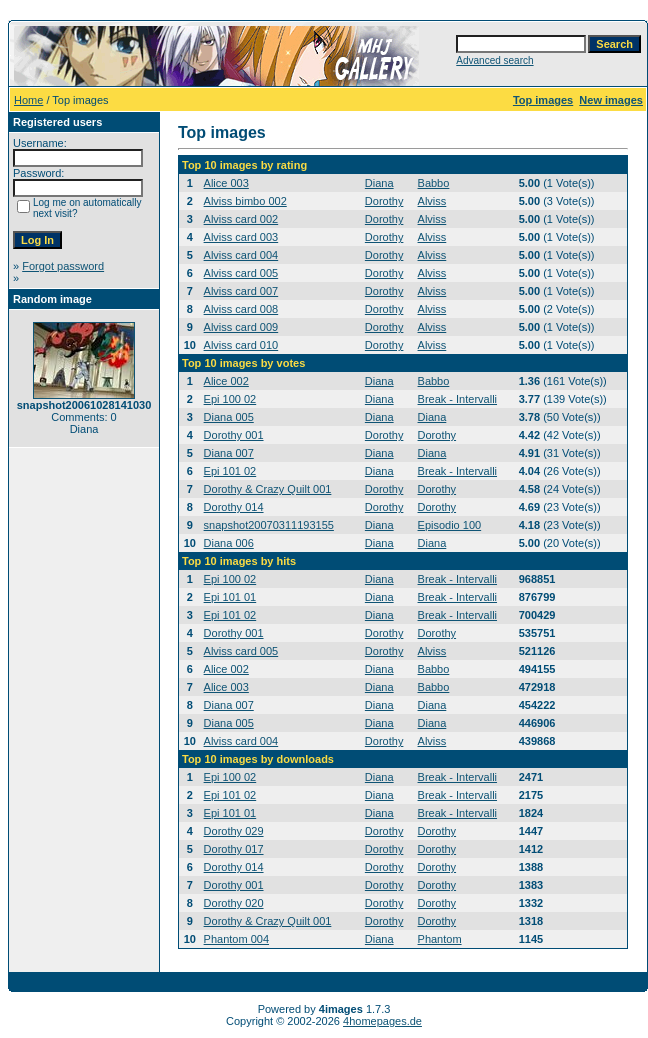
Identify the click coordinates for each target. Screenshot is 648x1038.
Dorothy (384, 201)
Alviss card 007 (241, 291)
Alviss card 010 (241, 345)
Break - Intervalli (457, 399)
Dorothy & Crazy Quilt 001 (268, 489)
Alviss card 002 (241, 219)
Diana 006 (229, 543)
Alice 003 (226, 183)
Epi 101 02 (230, 471)
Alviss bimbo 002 (245, 201)
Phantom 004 (236, 939)
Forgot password (63, 266)
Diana (379, 183)
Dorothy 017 (234, 849)
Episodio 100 (450, 525)
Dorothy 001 (234, 435)
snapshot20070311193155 (269, 525)
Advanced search (494, 60)
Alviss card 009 (241, 327)
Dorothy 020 (234, 903)
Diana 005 (229, 417)
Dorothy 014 (234, 507)
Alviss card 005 (241, 273)
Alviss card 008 (241, 309)
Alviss (432, 201)
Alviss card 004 (241, 255)
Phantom (440, 939)
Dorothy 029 (234, 831)
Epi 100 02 (230, 399)
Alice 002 (226, 381)
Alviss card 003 (241, 237)
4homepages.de (382, 1021)
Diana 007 (229, 453)
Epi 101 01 (230, 597)
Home (28, 100)
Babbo (434, 183)
